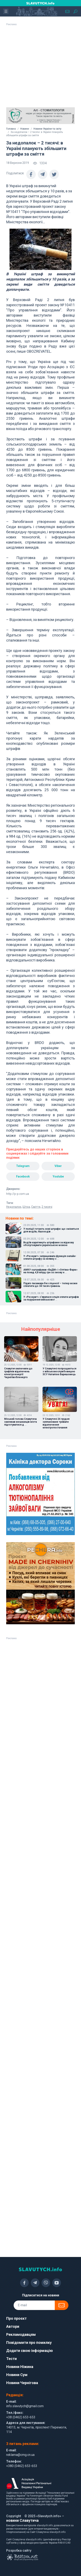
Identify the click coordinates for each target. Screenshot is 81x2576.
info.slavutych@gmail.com (25, 2406)
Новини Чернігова (22, 2383)
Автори (12, 2326)
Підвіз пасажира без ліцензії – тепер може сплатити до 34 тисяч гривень (50, 1284)
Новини (24, 128)
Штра (26, 1206)
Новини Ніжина (19, 2366)
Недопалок (13, 1206)
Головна (11, 128)
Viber (58, 1166)
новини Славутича (22, 2520)
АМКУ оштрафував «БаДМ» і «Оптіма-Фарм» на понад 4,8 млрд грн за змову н (50, 1271)
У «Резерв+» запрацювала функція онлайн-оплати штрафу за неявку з (49, 1257)
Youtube (58, 1176)
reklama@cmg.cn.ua (20, 2455)
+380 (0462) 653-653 (21, 2466)
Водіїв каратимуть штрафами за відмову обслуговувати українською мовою (48, 1244)
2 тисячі (47, 1206)
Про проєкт (16, 2318)
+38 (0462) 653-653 (20, 2417)
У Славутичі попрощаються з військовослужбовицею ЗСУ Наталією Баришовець (59, 1371)
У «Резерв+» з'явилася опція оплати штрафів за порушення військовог (51, 1298)
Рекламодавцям (21, 2334)
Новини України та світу (47, 128)
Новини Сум (16, 2375)
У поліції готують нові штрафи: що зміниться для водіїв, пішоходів (51, 1230)
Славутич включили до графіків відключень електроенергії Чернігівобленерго (18, 1373)
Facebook (23, 1176)
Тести (11, 2358)
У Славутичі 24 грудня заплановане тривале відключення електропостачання (56, 1423)
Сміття (35, 1206)
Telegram (23, 1166)
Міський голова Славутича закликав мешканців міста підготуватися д (20, 1421)
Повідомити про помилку (29, 2342)
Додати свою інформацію (29, 2350)
